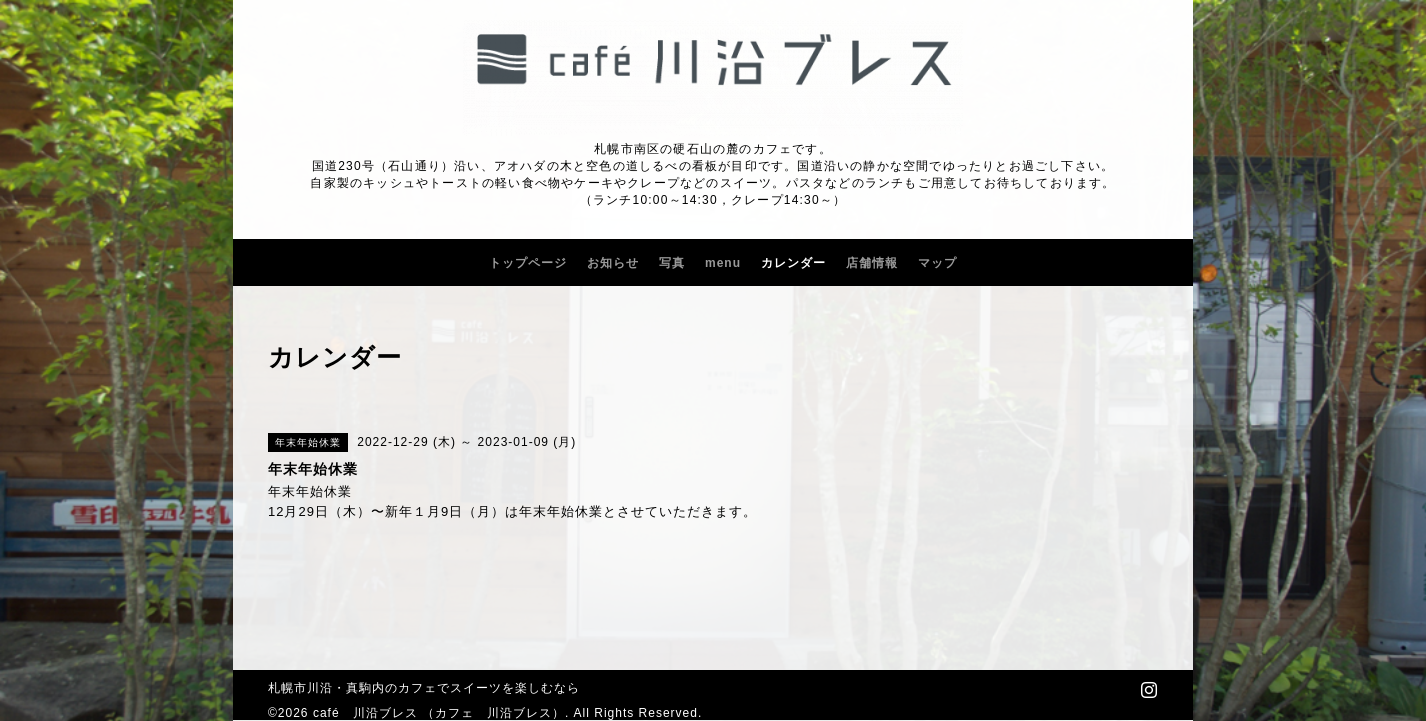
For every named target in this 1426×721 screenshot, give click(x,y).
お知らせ (613, 263)
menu (723, 263)
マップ (937, 263)
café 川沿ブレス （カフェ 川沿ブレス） (439, 713)
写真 (672, 263)
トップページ (528, 263)
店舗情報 (872, 263)
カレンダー (793, 263)
